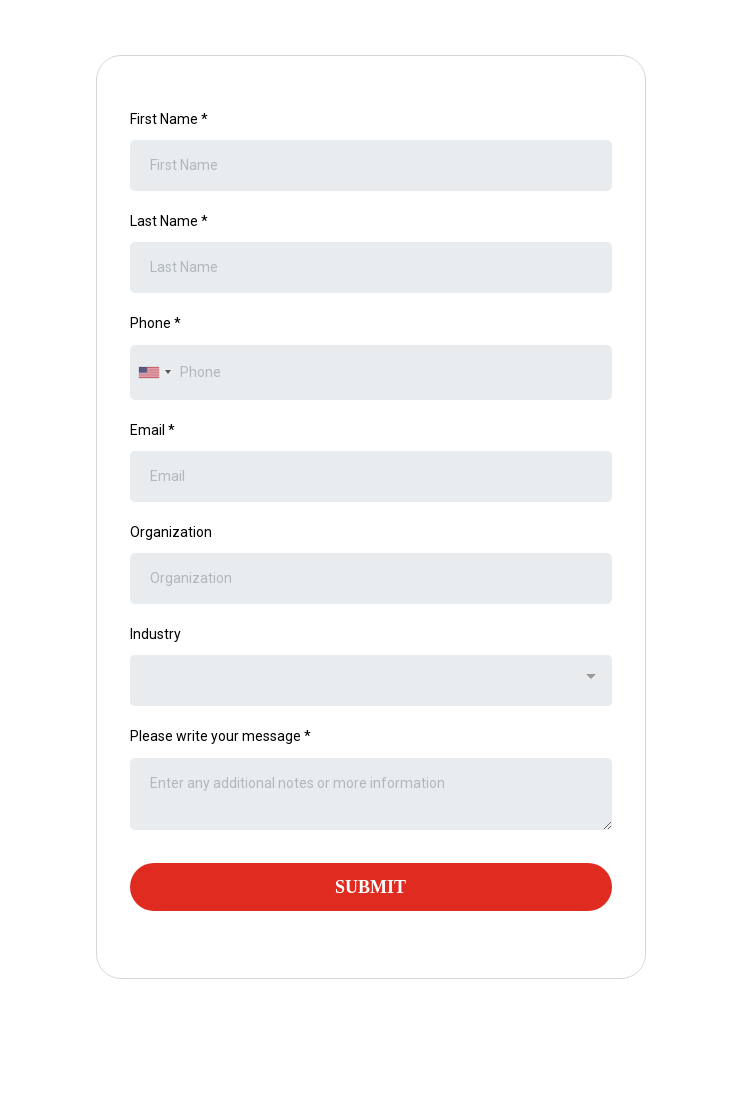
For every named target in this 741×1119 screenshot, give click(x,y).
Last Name (169, 221)
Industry (155, 634)
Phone (155, 323)
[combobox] (154, 372)
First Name (169, 119)
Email (152, 430)
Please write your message (220, 736)
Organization (171, 532)
